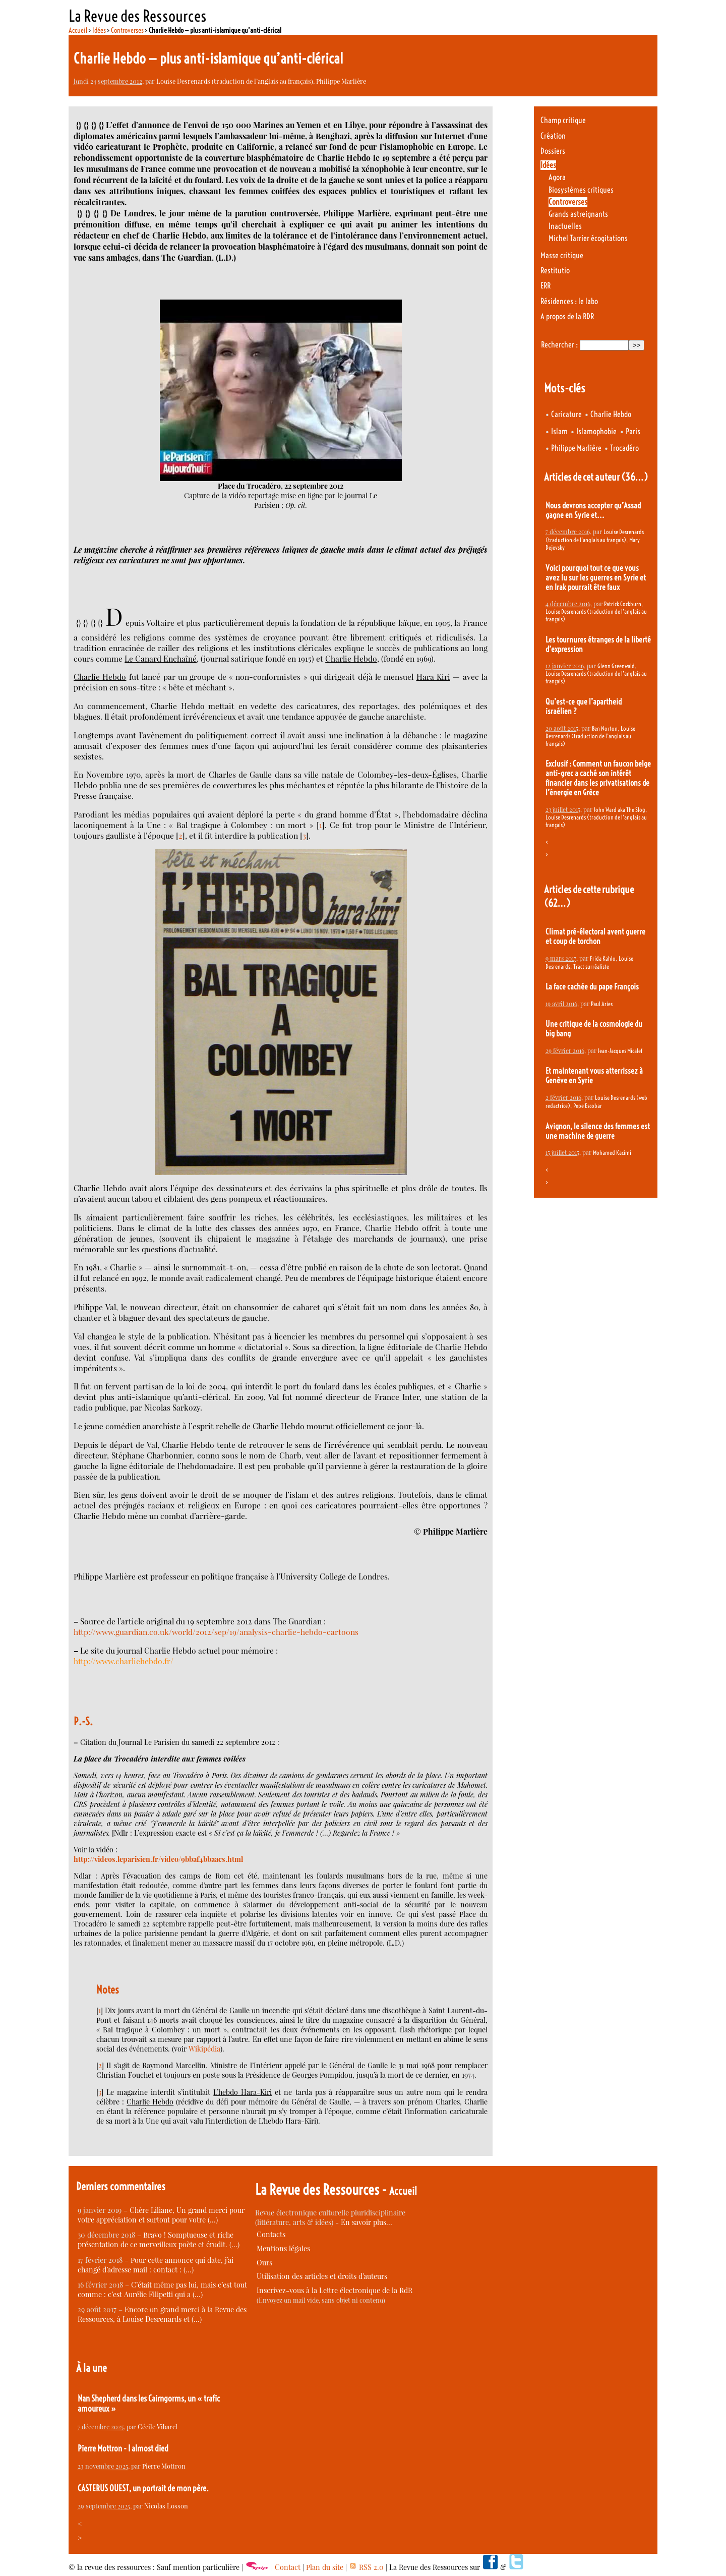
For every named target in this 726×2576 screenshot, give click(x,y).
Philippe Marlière (341, 81)
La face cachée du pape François (592, 986)
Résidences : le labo (569, 301)
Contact (287, 2567)
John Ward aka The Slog (619, 809)
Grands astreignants (578, 214)
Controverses (127, 30)
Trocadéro (624, 448)
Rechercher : (559, 344)
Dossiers (552, 151)
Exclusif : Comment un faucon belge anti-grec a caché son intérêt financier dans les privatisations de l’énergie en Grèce (598, 778)
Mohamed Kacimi (612, 1152)
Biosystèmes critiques (581, 190)
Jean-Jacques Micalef (620, 1051)
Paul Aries (602, 1004)
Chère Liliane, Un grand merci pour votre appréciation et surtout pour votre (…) (161, 2214)
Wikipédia (204, 2049)
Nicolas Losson (166, 2505)
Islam (559, 431)
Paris (633, 431)
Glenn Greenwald (616, 666)
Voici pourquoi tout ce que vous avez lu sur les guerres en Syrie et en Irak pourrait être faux (596, 577)
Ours (264, 2262)
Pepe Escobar (587, 1105)
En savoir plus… (366, 2222)
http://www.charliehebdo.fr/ (123, 1661)
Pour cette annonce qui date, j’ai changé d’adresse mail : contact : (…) (155, 2264)
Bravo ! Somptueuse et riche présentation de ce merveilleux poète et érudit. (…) (158, 2239)
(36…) (634, 477)
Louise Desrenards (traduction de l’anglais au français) (234, 81)
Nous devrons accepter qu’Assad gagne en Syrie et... (593, 510)
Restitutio (555, 270)
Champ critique (563, 120)
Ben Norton (605, 728)
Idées (99, 30)
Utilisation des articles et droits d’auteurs (322, 2276)
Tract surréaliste (591, 966)
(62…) (557, 903)
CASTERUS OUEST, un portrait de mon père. (143, 2488)
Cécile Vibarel (157, 2426)
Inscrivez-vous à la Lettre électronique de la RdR (334, 2290)
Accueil (78, 30)
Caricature (566, 414)
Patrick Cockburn (622, 604)
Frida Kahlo (603, 958)
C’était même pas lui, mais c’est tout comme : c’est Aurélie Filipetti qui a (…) (162, 2289)
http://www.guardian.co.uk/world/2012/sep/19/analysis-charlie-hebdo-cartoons (216, 1631)
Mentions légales (283, 2248)
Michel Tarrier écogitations (588, 238)
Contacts (271, 2234)
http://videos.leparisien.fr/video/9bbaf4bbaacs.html (158, 1859)
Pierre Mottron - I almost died (123, 2448)
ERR (545, 285)
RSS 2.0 (366, 2567)
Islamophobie (596, 431)
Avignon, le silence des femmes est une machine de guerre (598, 1131)
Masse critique (561, 255)
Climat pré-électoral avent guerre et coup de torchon (595, 936)
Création (553, 136)
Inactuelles (565, 226)
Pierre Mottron (164, 2466)
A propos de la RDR (567, 316)
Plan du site (324, 2567)
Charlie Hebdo (610, 414)
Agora (557, 177)
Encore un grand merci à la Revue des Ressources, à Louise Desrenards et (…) (162, 2314)
